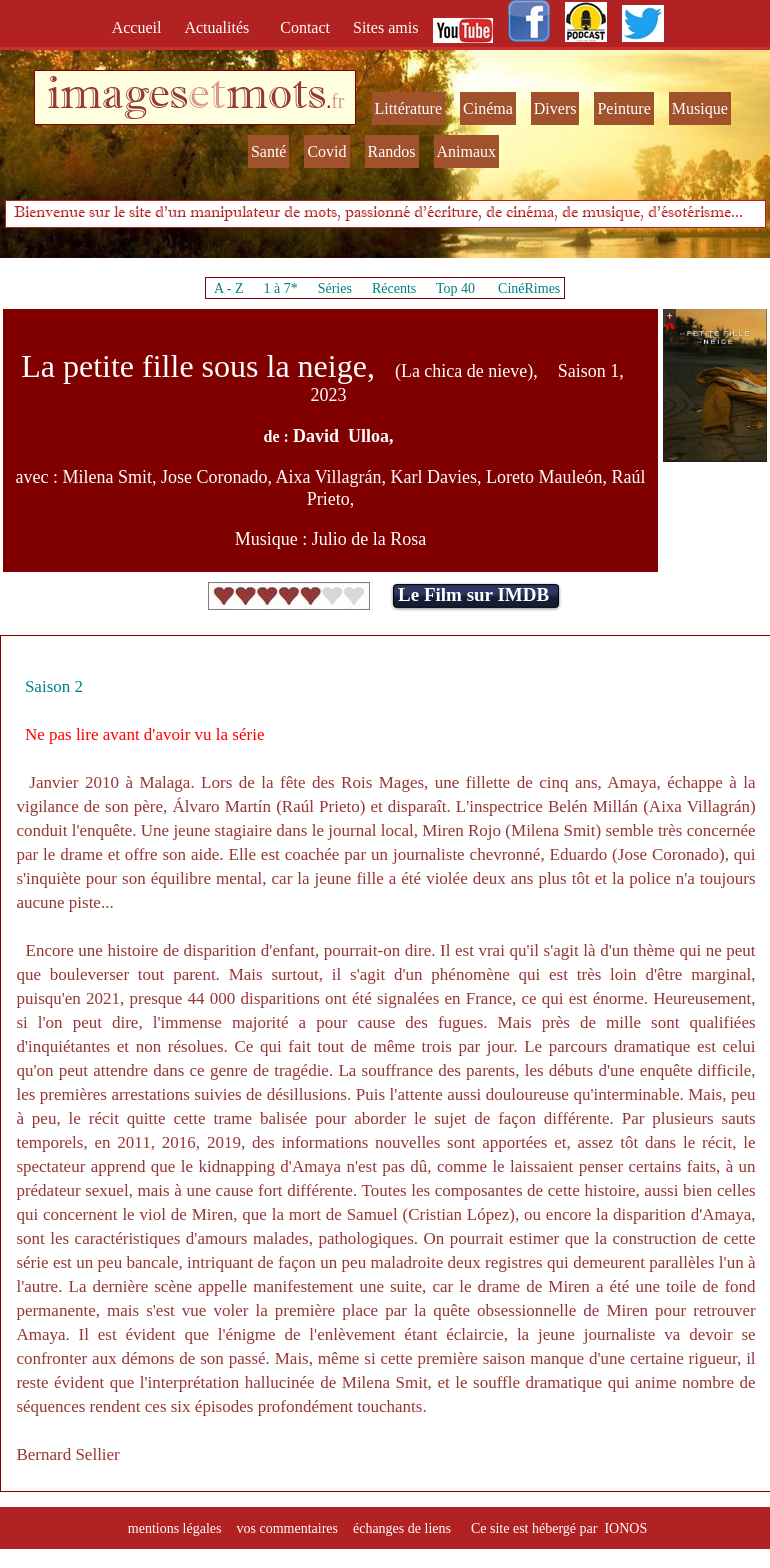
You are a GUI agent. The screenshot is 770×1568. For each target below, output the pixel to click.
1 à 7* (280, 288)
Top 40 (456, 288)
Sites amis (385, 27)
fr (337, 101)
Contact (307, 27)
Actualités (222, 27)
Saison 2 (54, 686)
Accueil (141, 27)
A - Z (229, 288)
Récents (394, 288)
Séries (335, 288)
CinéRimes (529, 288)
